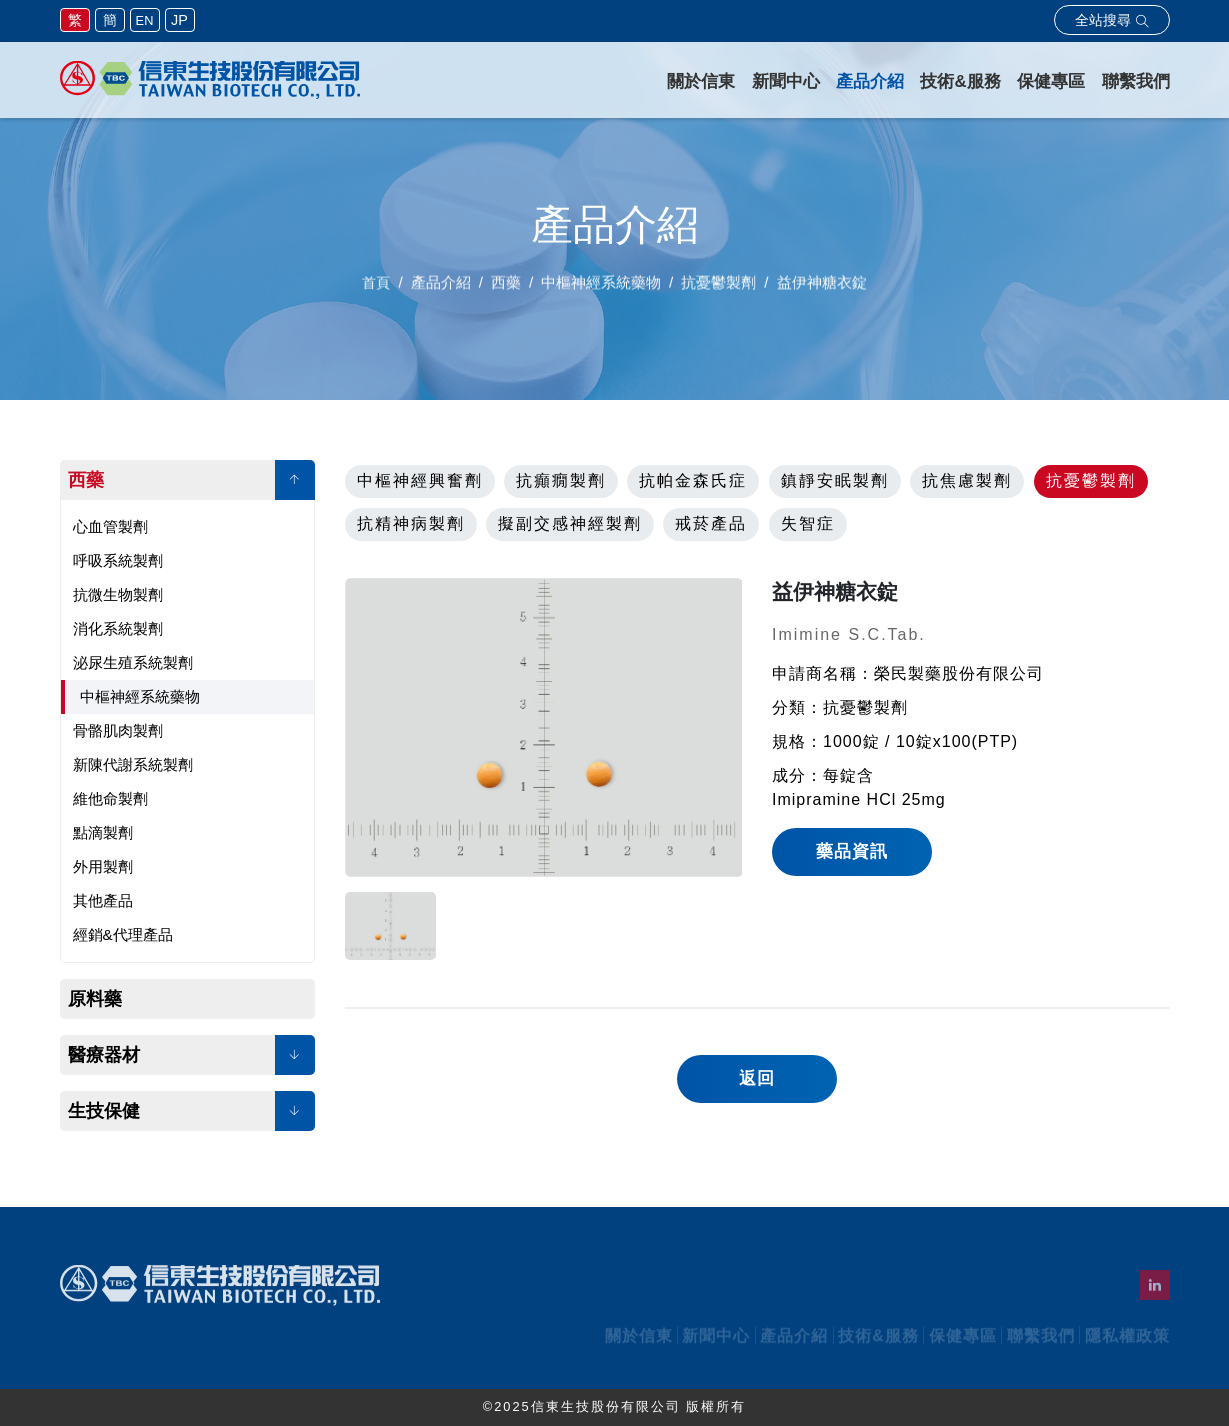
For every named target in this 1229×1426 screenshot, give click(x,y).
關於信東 (701, 81)
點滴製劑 (103, 832)
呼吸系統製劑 (118, 560)
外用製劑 (103, 866)
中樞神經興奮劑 (420, 480)
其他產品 (103, 900)
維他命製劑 (110, 798)
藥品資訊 (852, 851)
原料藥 (95, 999)
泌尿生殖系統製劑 (133, 662)
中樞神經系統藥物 (140, 696)
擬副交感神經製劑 (570, 523)
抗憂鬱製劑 (1091, 480)
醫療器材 (104, 1055)
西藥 (86, 480)
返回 (757, 1078)
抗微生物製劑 (118, 594)
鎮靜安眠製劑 (835, 480)
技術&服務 (960, 81)
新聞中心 (786, 81)
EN (145, 20)
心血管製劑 (110, 526)
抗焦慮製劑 (967, 480)
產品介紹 (870, 81)
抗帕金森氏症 (693, 480)
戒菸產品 (711, 523)
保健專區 (1051, 81)
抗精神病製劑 (411, 523)
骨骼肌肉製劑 (118, 730)
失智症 (808, 523)
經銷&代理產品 (123, 934)
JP (179, 20)
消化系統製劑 (118, 628)
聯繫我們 (1136, 81)
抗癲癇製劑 (561, 480)
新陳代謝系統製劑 (133, 764)
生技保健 (104, 1111)
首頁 (376, 290)
